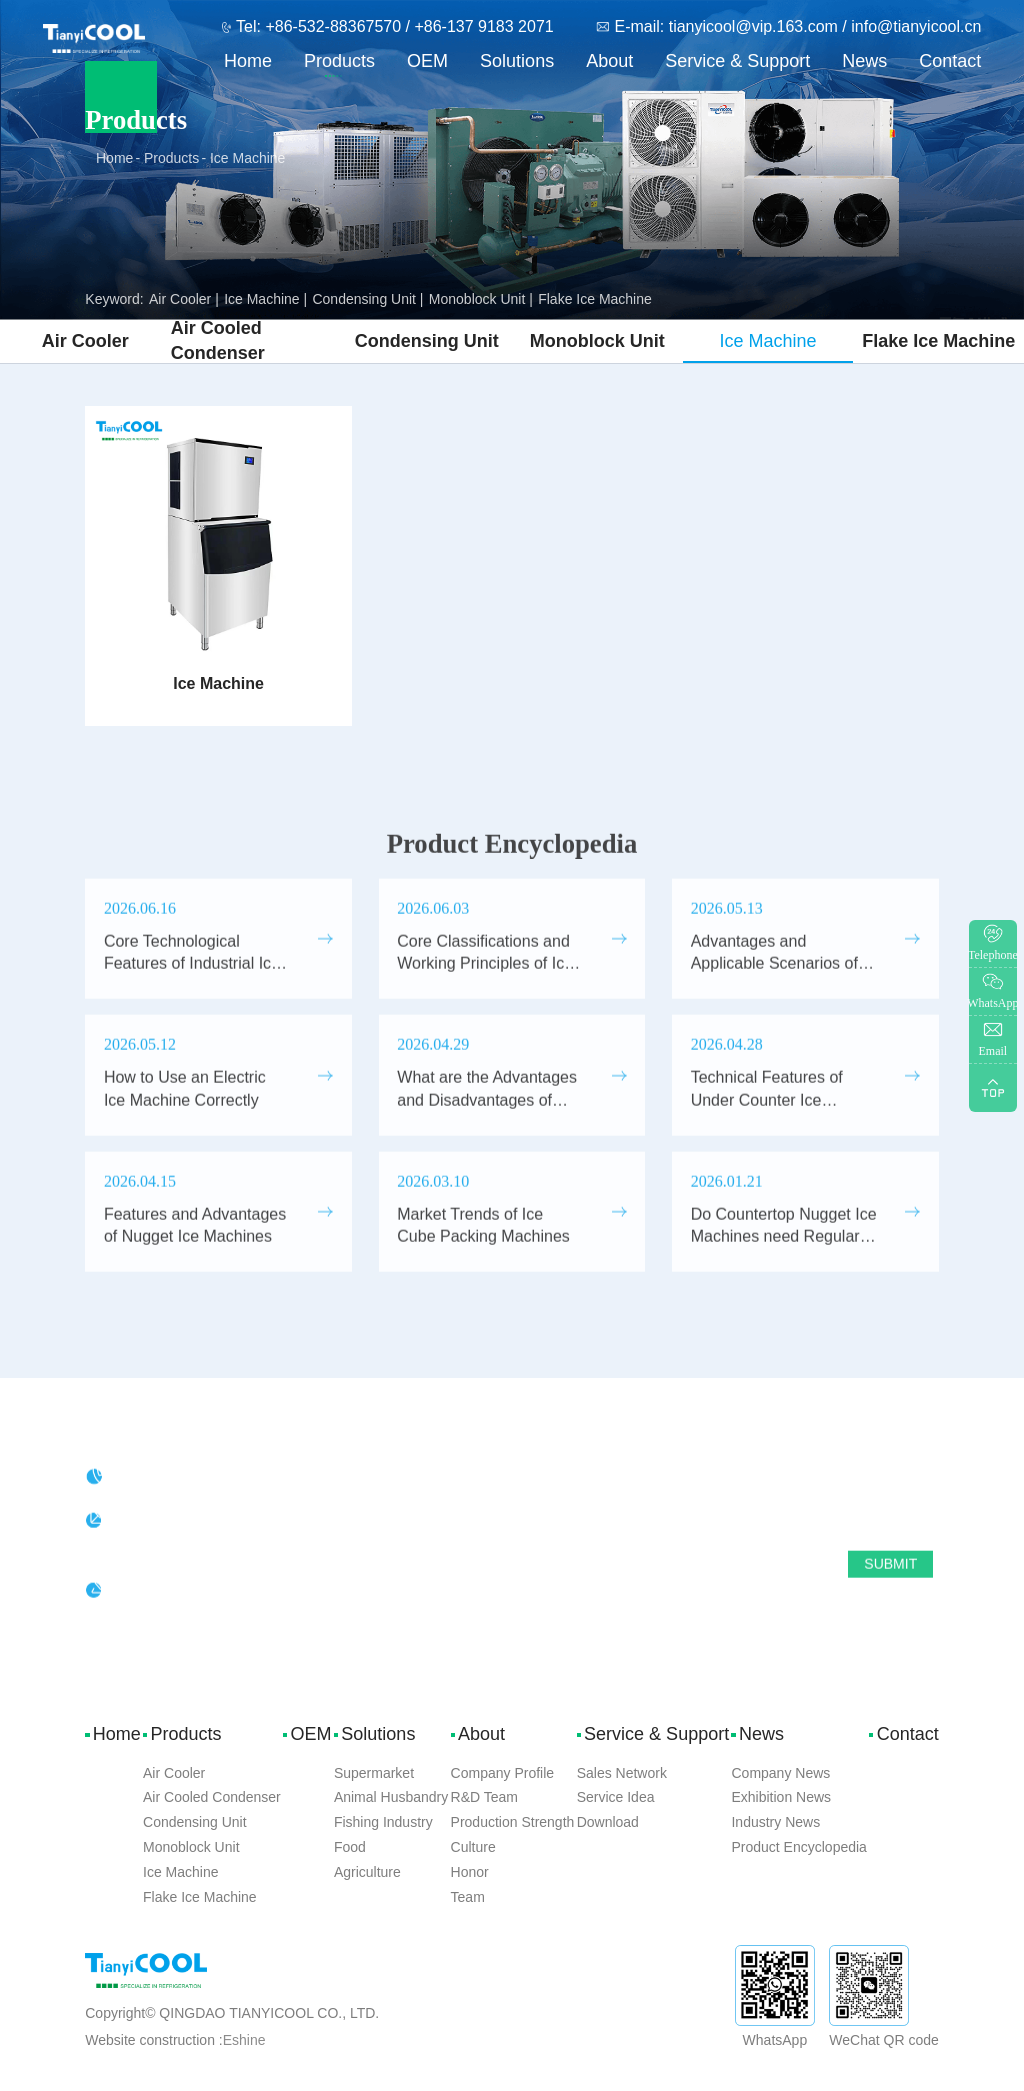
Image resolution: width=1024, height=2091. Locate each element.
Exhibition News (781, 1797)
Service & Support (737, 61)
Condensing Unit (427, 335)
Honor (470, 1872)
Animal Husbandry (391, 1797)
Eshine (244, 2040)
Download (608, 1822)
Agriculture (367, 1872)
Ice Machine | (265, 299)
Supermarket (374, 1773)
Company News (780, 1773)
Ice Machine (247, 158)
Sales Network (622, 1773)
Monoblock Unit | (481, 299)
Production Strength (513, 1822)
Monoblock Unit (597, 335)
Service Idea (616, 1797)
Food (350, 1847)
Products (339, 61)
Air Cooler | (184, 299)
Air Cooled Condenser (218, 335)
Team (468, 1897)
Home (248, 61)
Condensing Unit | (367, 299)
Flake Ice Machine (595, 299)
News (864, 61)
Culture (473, 1847)
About (609, 61)
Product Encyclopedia (798, 1847)
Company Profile (503, 1773)
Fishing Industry (383, 1822)
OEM (427, 61)
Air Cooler (85, 335)
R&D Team (484, 1797)
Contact (950, 61)
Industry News (775, 1822)
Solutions (517, 61)
